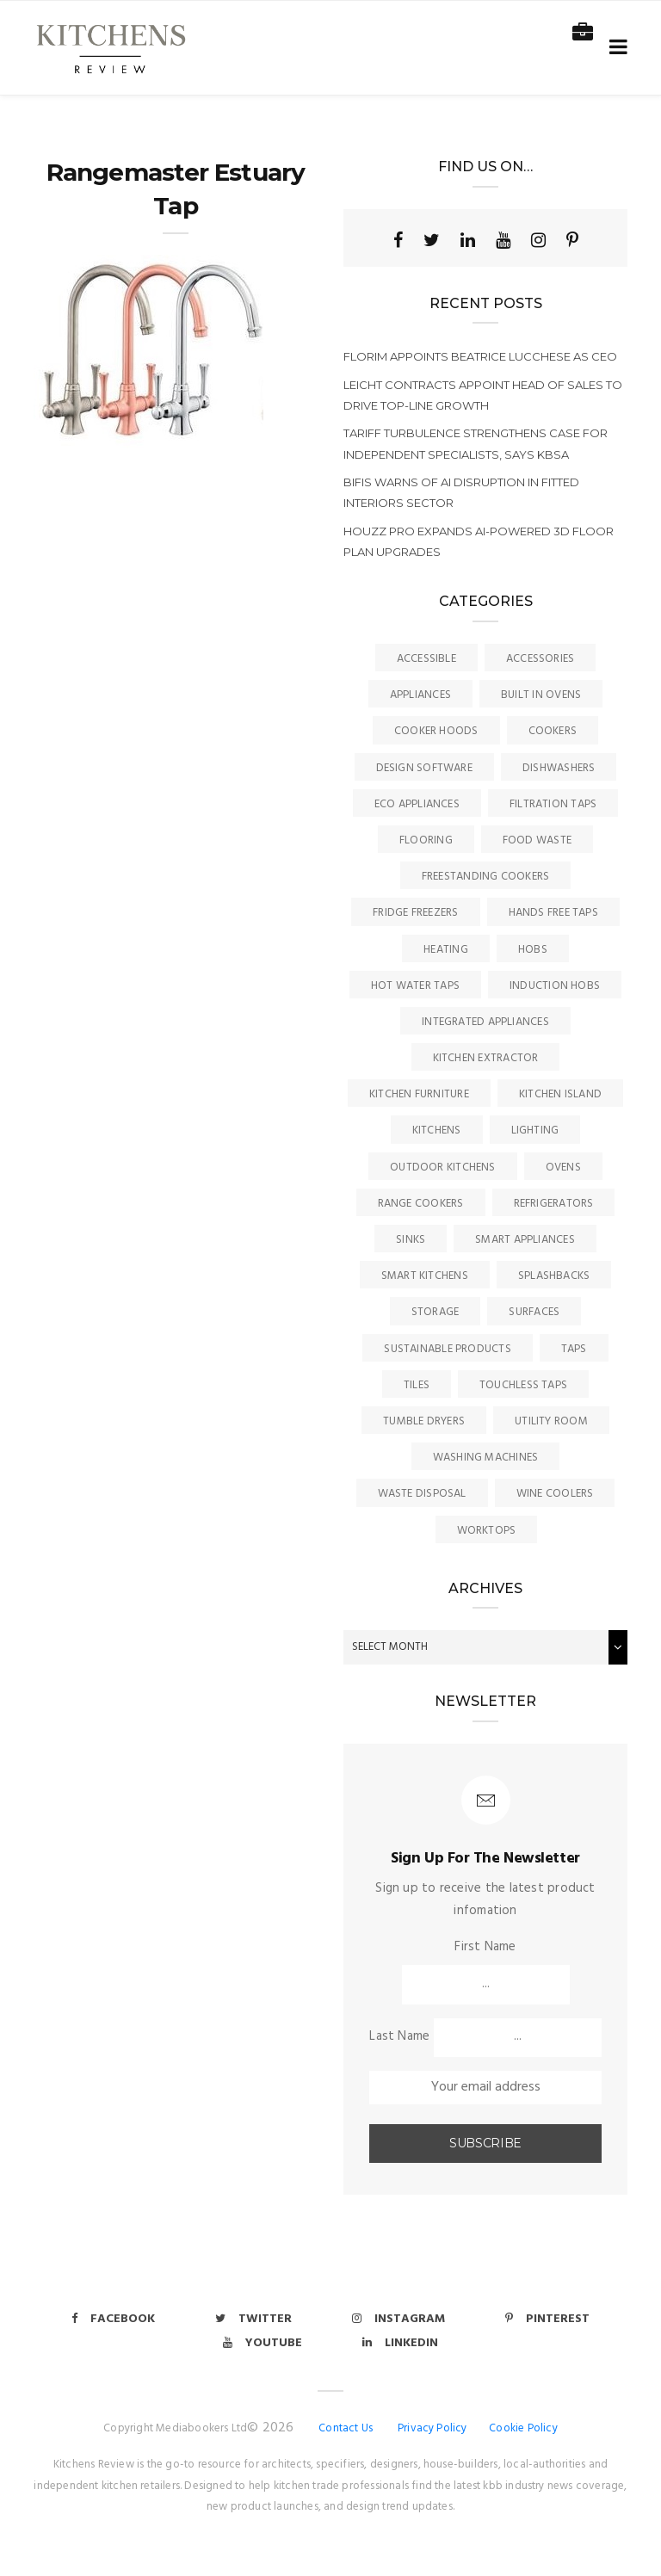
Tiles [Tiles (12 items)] (416, 1385)
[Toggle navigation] (614, 48)
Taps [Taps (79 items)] (574, 1349)
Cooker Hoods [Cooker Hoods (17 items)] (436, 731)
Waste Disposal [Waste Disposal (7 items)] (422, 1494)
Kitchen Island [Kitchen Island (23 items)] (560, 1094)
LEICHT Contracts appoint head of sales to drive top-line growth (482, 395)
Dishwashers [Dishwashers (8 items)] (558, 768)
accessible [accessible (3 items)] (426, 659)
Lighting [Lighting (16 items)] (535, 1130)
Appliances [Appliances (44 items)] (420, 695)
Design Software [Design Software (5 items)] (424, 768)
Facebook (113, 2319)
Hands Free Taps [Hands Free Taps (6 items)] (553, 913)
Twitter (253, 2319)
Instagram (398, 2319)
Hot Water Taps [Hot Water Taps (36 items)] (415, 986)
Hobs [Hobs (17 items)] (532, 950)
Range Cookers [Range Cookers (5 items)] (421, 1204)
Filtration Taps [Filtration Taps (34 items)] (553, 804)
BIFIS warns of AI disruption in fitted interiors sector (461, 492)
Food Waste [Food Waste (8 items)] (537, 840)
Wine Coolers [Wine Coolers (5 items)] (555, 1494)
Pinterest (547, 2319)
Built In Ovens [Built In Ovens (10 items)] (541, 695)
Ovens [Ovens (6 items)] (563, 1167)
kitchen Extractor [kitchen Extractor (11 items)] (486, 1058)
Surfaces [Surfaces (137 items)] (534, 1312)
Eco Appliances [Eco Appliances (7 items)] (417, 804)
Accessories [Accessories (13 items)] (540, 659)
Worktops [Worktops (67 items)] (486, 1531)
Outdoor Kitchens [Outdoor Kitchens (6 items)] (443, 1167)
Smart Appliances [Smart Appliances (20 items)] (525, 1240)
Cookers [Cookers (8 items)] (553, 731)
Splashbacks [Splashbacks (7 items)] (554, 1276)
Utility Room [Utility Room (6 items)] (551, 1421)
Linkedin (400, 2343)
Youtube (262, 2343)
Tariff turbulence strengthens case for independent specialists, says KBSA (475, 443)
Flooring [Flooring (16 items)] (426, 840)
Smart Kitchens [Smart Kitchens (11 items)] (424, 1276)
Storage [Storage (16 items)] (435, 1312)
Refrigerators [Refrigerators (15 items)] (554, 1204)
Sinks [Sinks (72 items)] (410, 1240)
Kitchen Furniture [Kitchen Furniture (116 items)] (419, 1094)
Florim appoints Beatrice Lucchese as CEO (480, 356)
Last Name (399, 2036)
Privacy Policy (432, 2428)
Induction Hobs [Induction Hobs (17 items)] (555, 986)
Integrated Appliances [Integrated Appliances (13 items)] (485, 1022)
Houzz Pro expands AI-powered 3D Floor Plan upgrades (478, 541)
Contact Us (345, 2428)
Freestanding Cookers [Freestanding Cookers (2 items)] (486, 877)
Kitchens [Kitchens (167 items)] (436, 1130)
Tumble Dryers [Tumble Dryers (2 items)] (424, 1421)
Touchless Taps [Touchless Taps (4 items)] (523, 1385)
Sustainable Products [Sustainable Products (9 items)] (447, 1349)
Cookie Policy (523, 2428)
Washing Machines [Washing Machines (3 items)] (486, 1458)
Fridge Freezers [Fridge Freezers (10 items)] (415, 913)
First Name (485, 1947)
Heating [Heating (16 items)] (445, 950)
